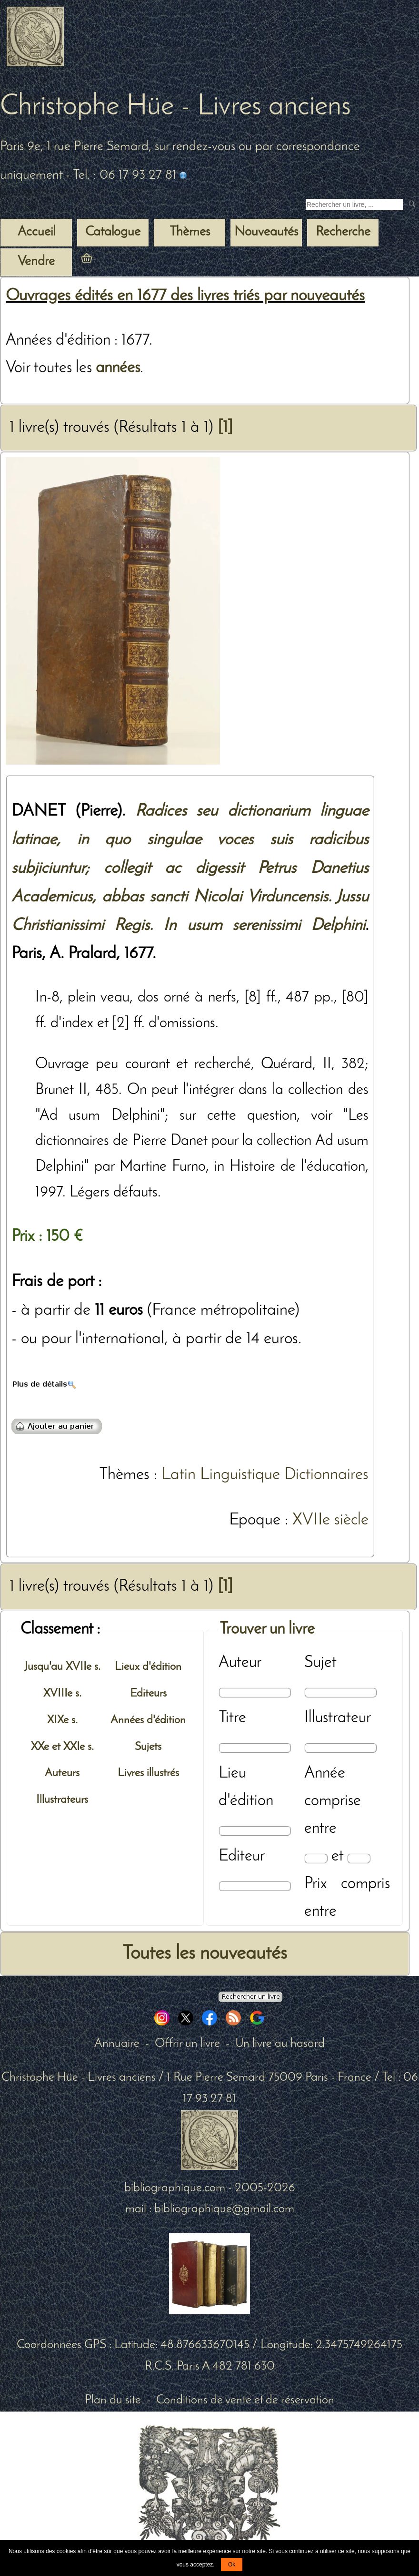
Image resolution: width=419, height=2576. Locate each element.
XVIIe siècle (330, 1520)
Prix (315, 1884)
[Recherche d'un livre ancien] (354, 204)
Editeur (242, 1856)
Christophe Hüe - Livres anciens (175, 107)
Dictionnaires (326, 1475)
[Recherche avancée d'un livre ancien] (250, 1997)
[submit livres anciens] (413, 205)
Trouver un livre (267, 1629)
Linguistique (240, 1475)
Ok (231, 2564)
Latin (178, 1475)
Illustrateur (337, 1718)
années (118, 368)
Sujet (320, 1663)
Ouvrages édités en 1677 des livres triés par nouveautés (185, 296)
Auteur (240, 1663)
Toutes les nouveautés (204, 1953)
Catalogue (112, 232)
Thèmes (124, 1475)
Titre (232, 1718)
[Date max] (358, 1858)
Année (324, 1773)
